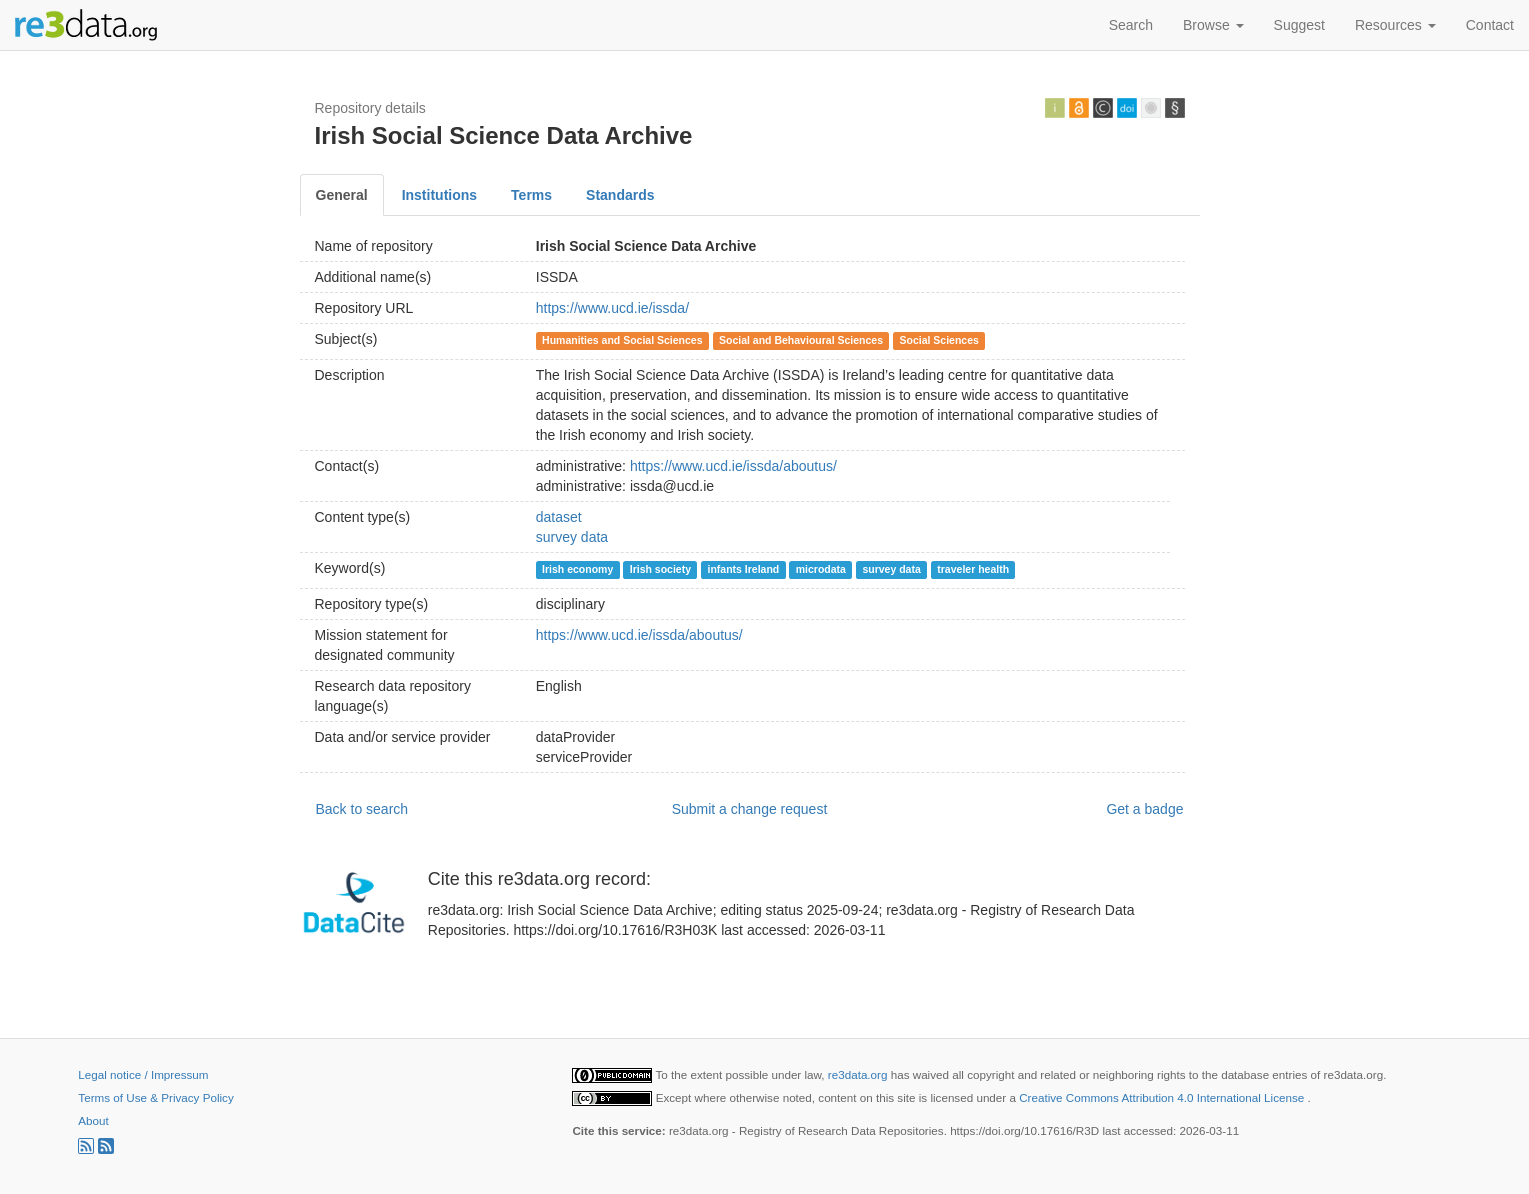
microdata (821, 569)
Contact (1490, 25)
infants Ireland (744, 569)
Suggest (1299, 25)
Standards (620, 195)
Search (1131, 25)
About (93, 1120)
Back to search (362, 809)
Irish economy (577, 569)
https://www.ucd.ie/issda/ (612, 308)
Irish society (660, 569)
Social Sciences (939, 340)
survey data (572, 537)
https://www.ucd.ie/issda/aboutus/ (733, 466)
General (342, 195)
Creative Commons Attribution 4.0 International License (1163, 1097)
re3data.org (859, 1074)
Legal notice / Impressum (143, 1074)
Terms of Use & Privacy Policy (155, 1097)
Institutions (439, 195)
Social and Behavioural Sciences (801, 340)
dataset (559, 517)
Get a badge (1144, 809)
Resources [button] (1395, 25)
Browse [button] (1213, 25)
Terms (531, 195)
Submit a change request (750, 809)
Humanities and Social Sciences (622, 340)
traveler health (973, 569)
